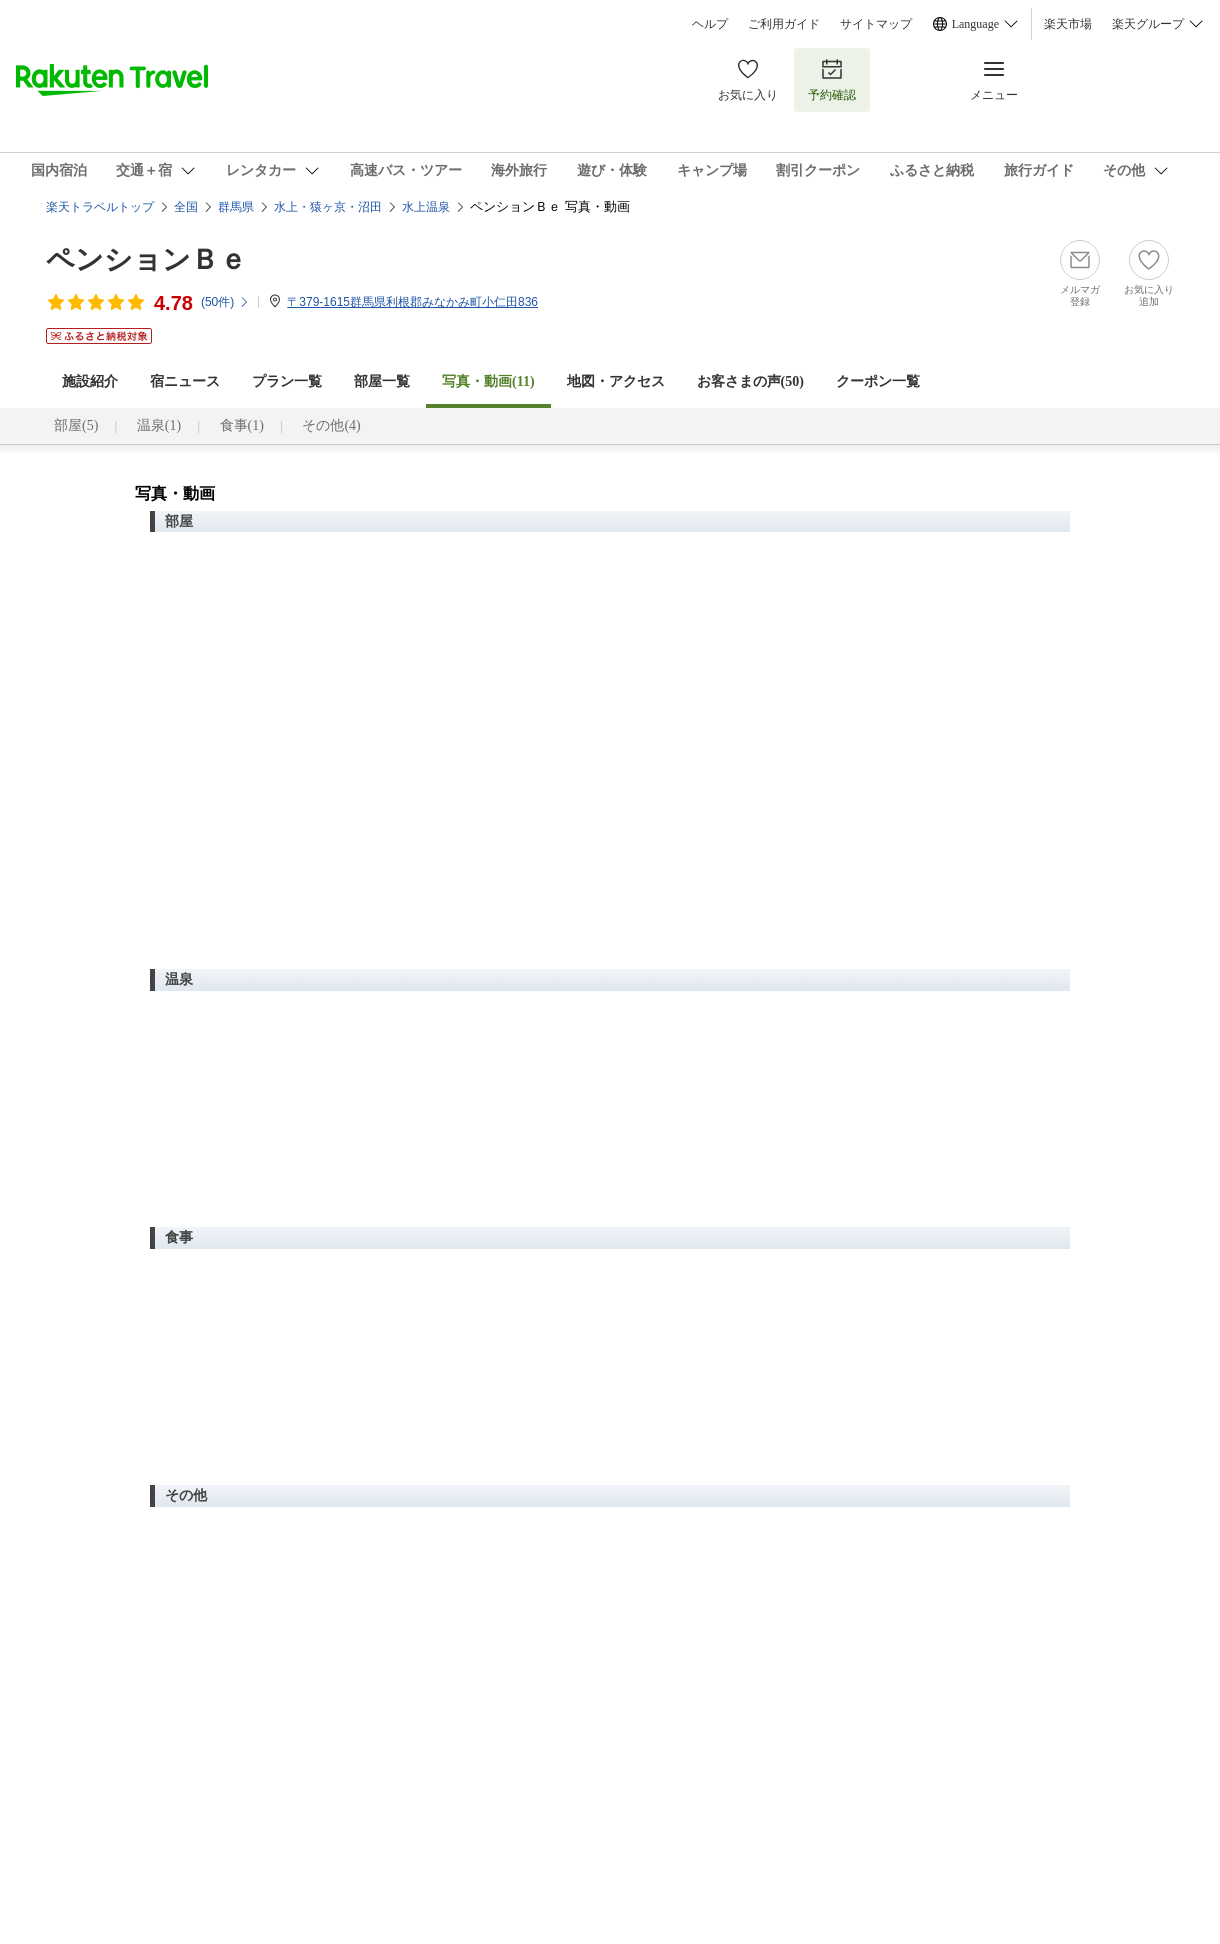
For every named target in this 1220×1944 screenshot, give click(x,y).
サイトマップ (876, 24)
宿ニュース (185, 381)
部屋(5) (76, 425)
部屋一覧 (382, 381)
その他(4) (331, 425)
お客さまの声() (750, 381)
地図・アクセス (616, 381)
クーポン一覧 (878, 381)
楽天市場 (1068, 24)
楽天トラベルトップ (100, 207)
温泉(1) (159, 425)
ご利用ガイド (784, 24)
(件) (225, 302)
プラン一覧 (287, 381)
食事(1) (242, 425)
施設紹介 (90, 381)
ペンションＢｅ (146, 259)
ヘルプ (710, 24)
